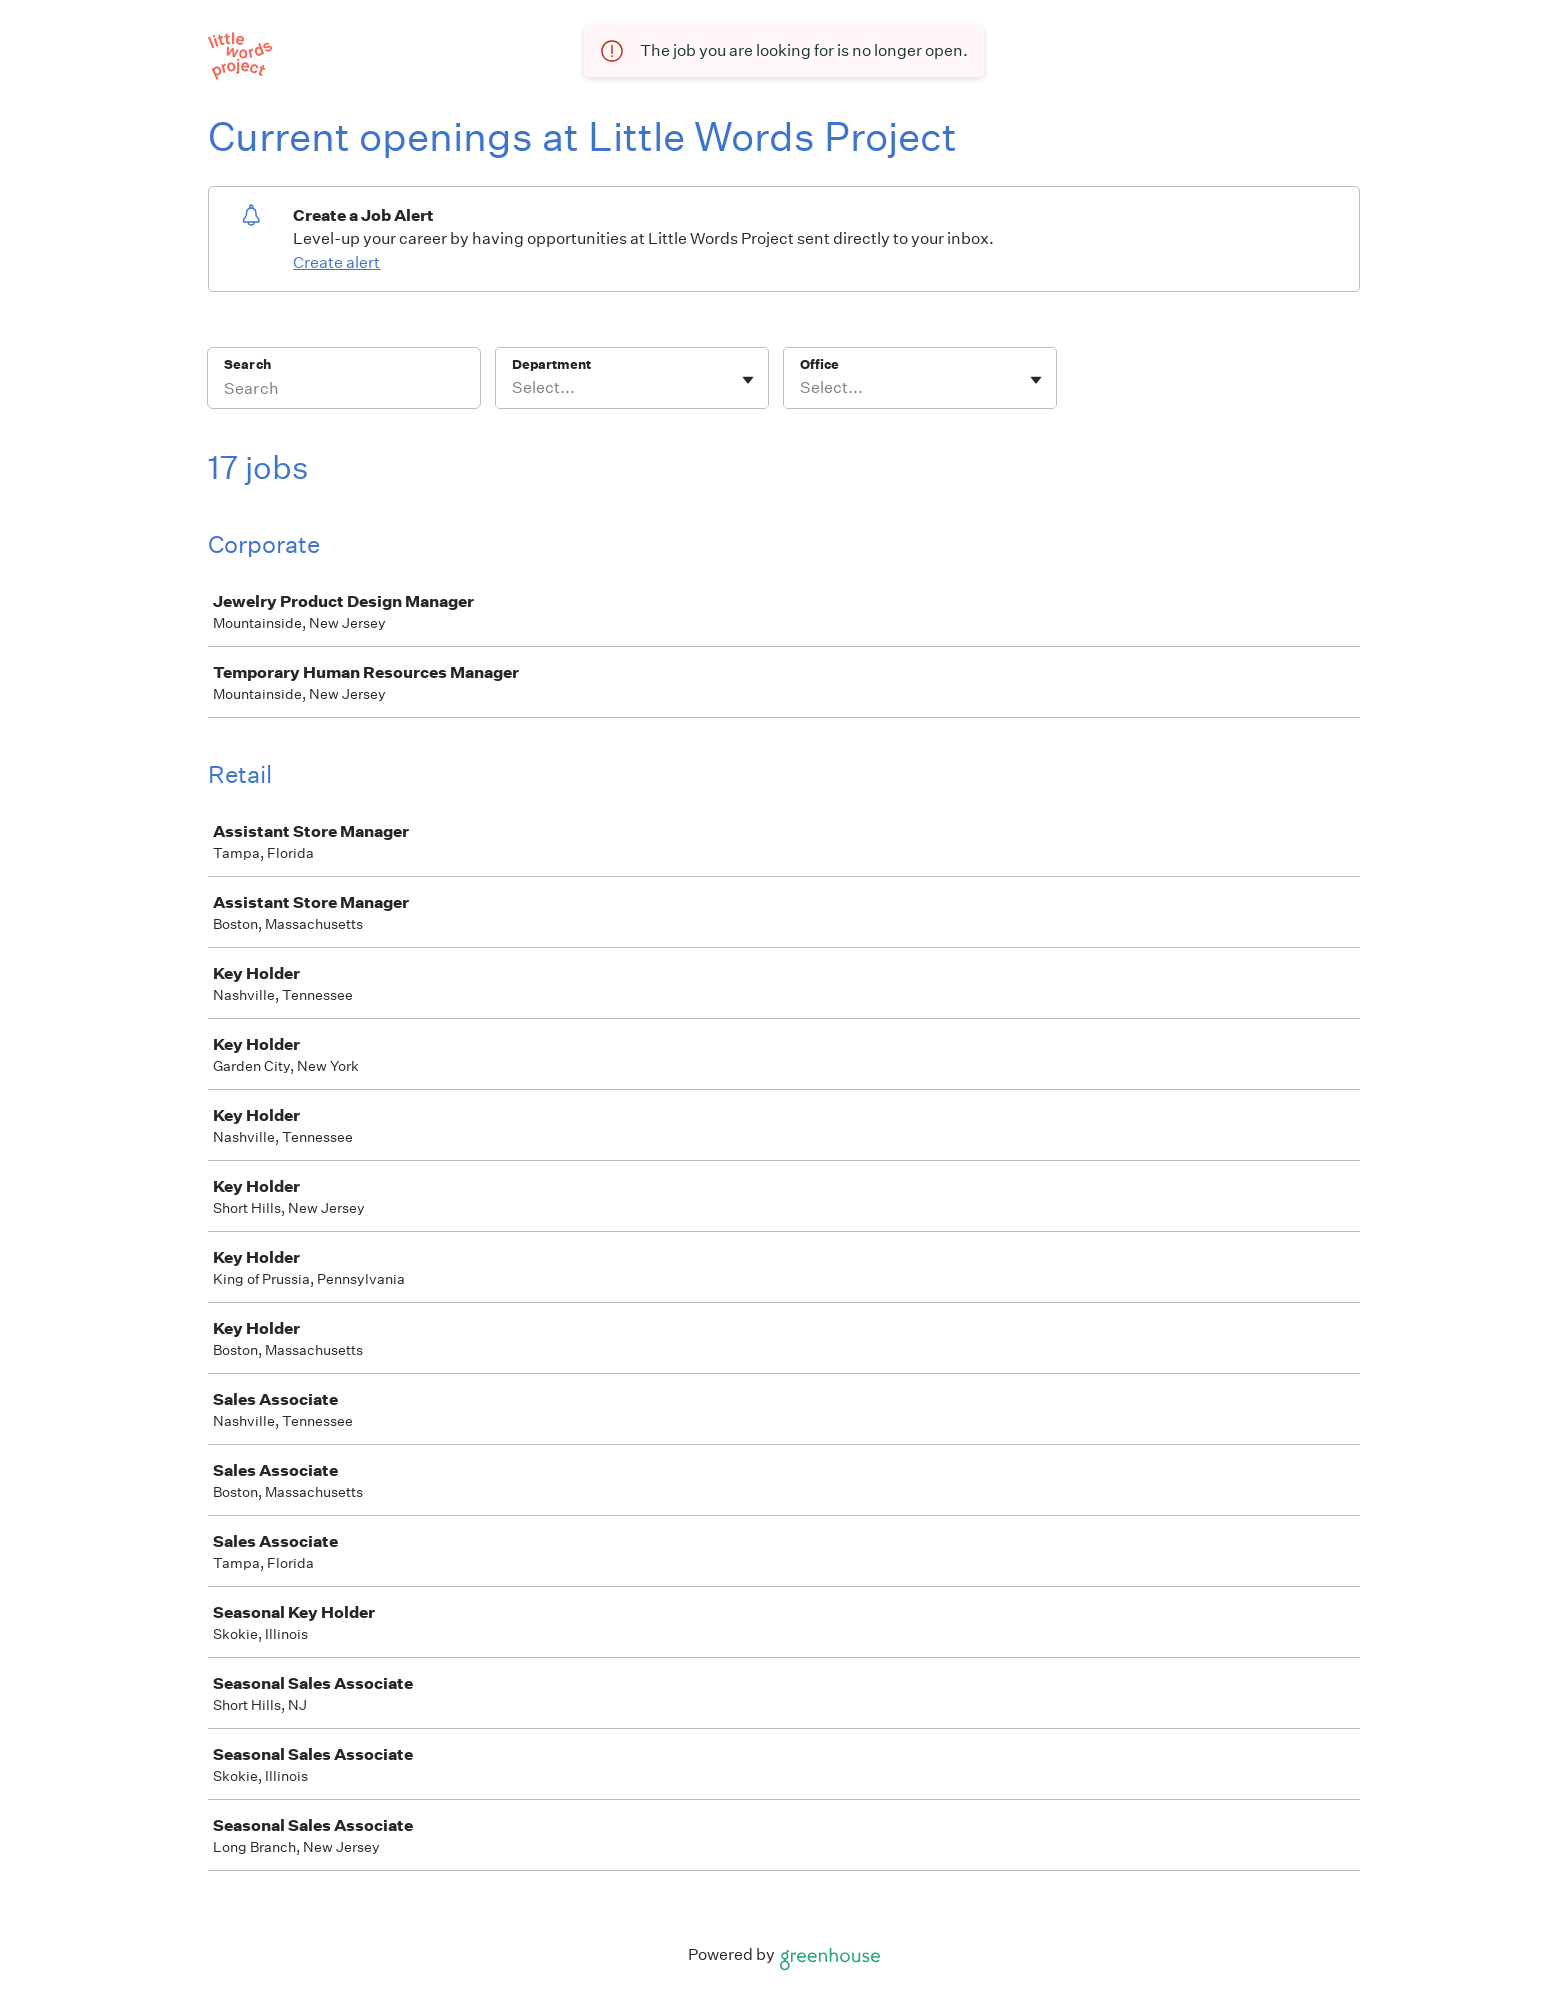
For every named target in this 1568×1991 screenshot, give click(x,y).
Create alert (336, 262)
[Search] (344, 391)
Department (551, 364)
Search (247, 364)
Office (819, 364)
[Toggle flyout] (748, 380)
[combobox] (513, 388)
